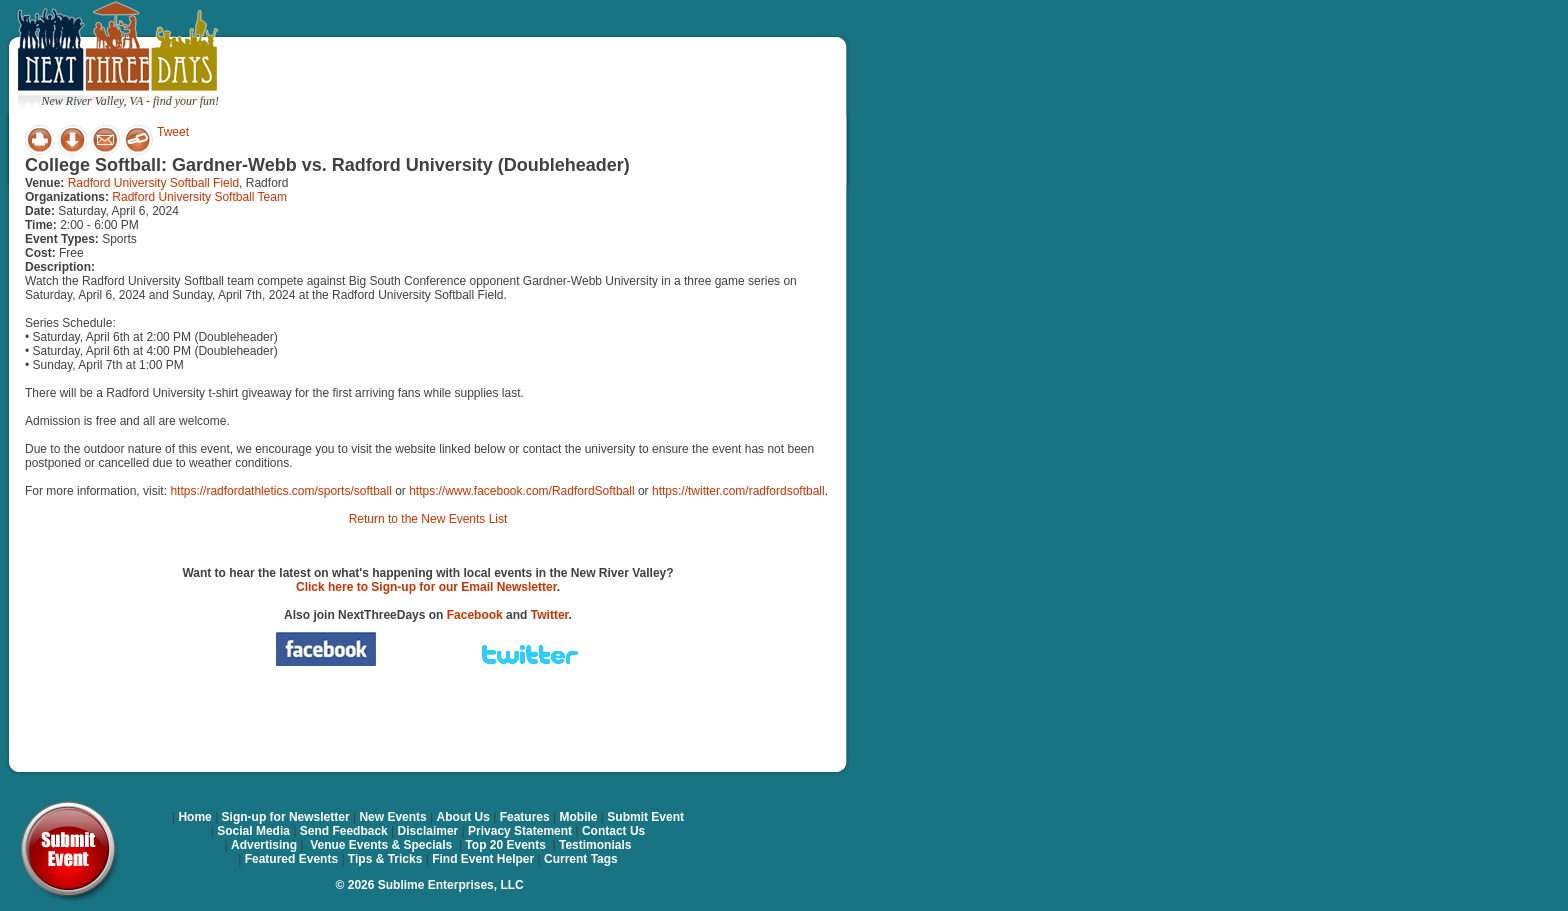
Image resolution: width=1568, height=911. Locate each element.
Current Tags (581, 859)
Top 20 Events (505, 845)
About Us (463, 817)
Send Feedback (344, 831)
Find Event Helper (483, 859)
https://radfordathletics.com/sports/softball (280, 491)
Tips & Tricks (385, 859)
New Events (392, 817)
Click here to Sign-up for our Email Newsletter (426, 587)
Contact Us (613, 831)
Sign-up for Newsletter (286, 817)
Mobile (579, 817)
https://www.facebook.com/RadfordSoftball (521, 491)
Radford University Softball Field (153, 183)
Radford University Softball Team (199, 197)
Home (194, 817)
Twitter (550, 615)
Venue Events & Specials (381, 845)
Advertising (264, 845)
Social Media (253, 831)
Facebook (475, 615)
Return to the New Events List (428, 519)
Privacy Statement (520, 831)
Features (525, 817)
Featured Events (291, 859)
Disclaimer (428, 831)
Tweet (173, 132)
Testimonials (595, 845)
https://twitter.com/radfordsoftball (738, 491)
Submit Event (645, 817)
